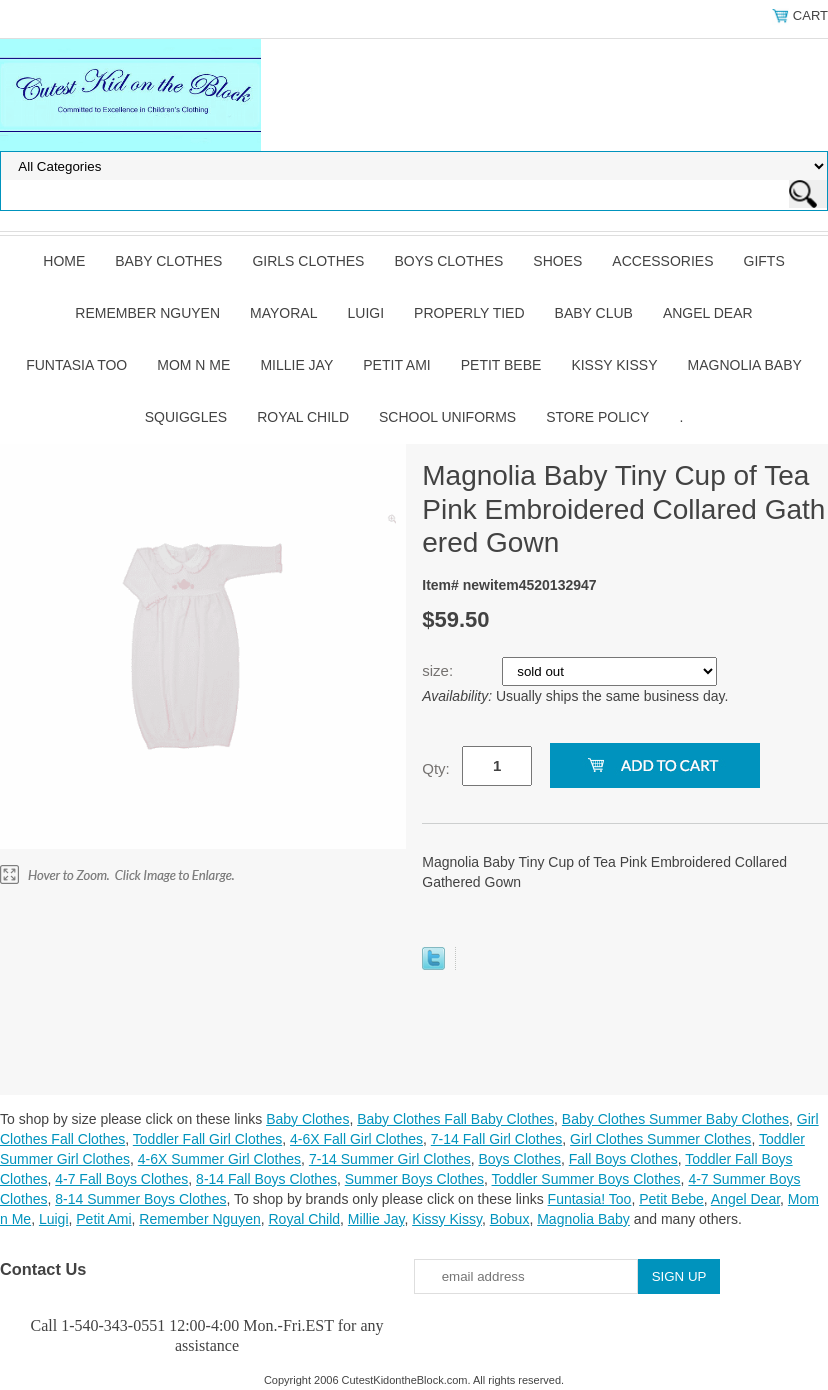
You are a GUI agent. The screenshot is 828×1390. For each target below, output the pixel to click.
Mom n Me (193, 365)
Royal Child (303, 417)
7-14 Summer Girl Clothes (390, 1159)
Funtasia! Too (590, 1199)
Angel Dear (708, 313)
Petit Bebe (501, 365)
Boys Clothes (448, 261)
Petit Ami (396, 365)
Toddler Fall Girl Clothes (207, 1139)
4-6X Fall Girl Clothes (356, 1139)
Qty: (436, 768)
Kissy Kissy (614, 365)
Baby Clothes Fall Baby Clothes (455, 1119)
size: (439, 670)
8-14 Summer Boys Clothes (140, 1199)
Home (64, 261)
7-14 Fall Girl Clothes (497, 1139)
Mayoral (283, 313)
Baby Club (594, 313)
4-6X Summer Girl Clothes (219, 1159)
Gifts (764, 261)
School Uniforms (447, 417)
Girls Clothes (308, 261)
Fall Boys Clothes (623, 1159)
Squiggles (186, 417)
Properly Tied (469, 313)
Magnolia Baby (745, 365)
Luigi (365, 313)
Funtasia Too (76, 365)
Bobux (510, 1219)
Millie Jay (296, 365)
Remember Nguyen (147, 313)
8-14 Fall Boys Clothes (266, 1179)
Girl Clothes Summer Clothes (660, 1139)
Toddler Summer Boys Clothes (586, 1179)
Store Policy (597, 417)
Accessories (662, 261)
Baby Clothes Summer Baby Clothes (675, 1119)
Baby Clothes (168, 261)
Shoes (557, 261)
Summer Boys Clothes (414, 1179)
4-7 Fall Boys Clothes (121, 1179)
